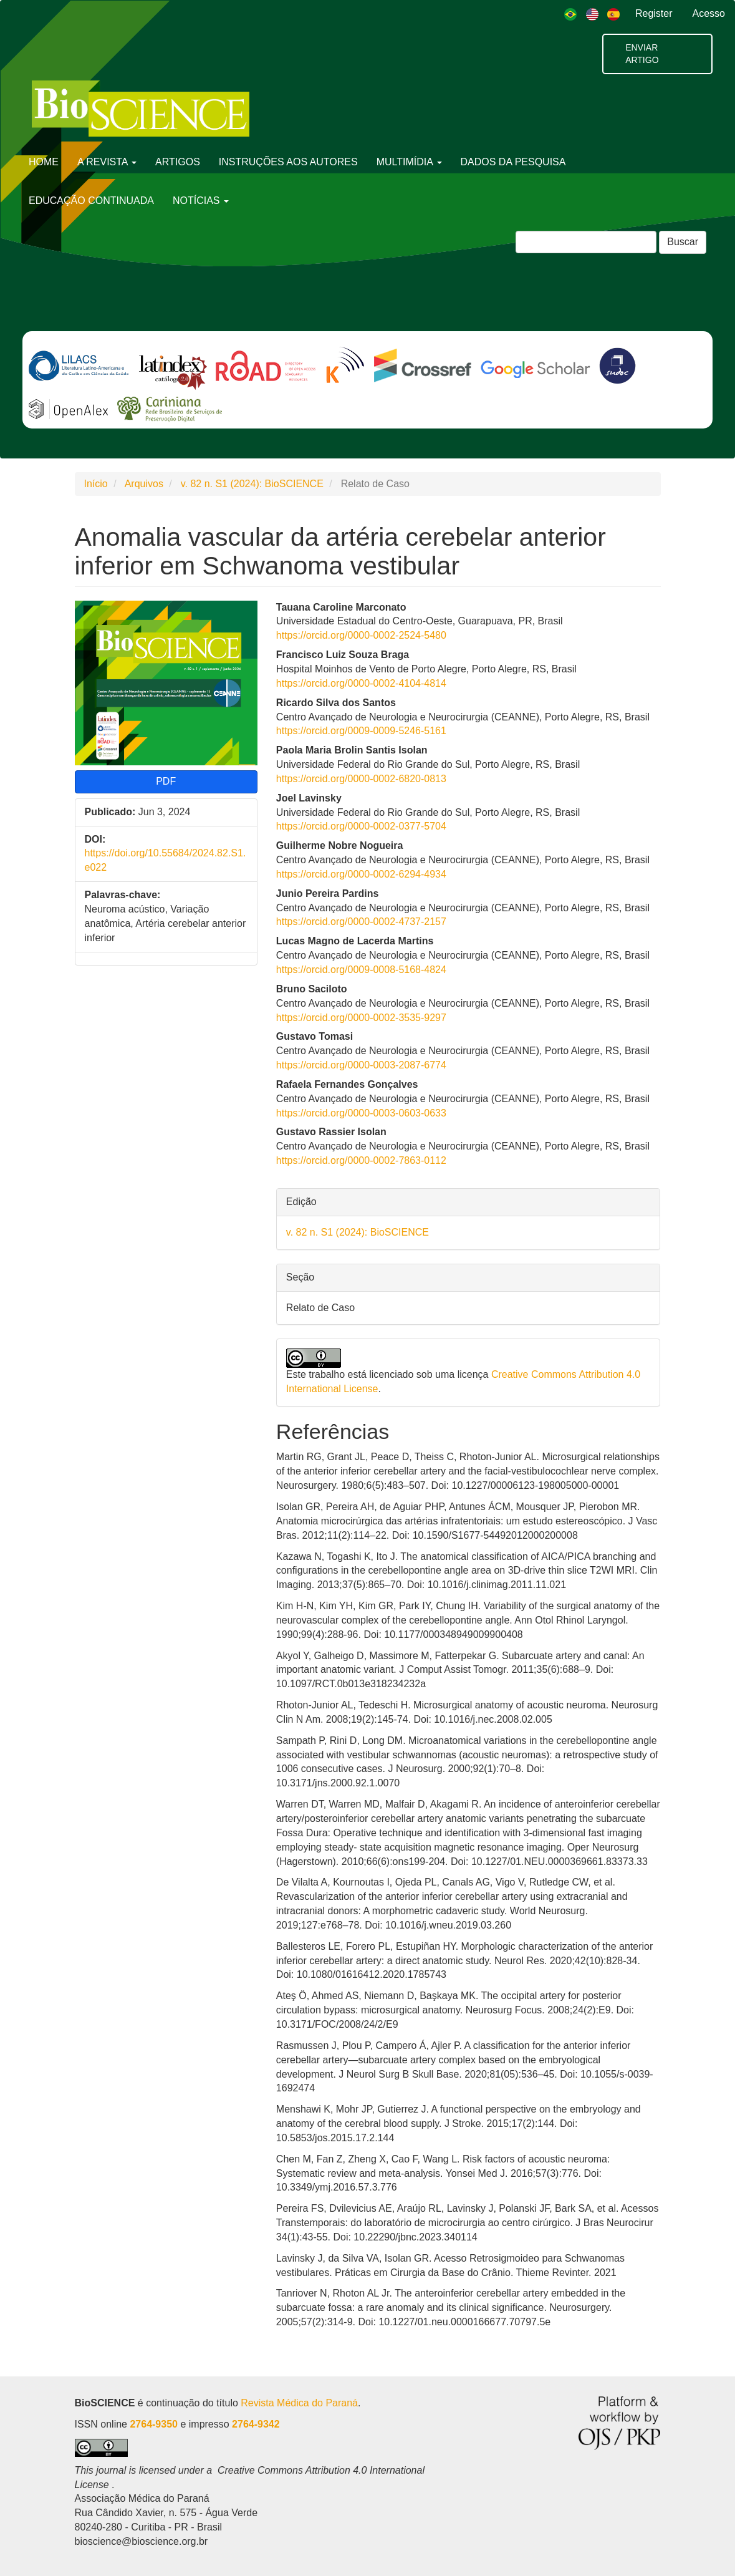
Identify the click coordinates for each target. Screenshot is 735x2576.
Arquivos (144, 483)
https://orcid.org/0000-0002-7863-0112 (361, 1160)
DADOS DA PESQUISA (513, 162)
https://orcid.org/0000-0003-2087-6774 (361, 1065)
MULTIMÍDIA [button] (409, 162)
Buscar (682, 241)
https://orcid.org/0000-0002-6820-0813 (361, 778)
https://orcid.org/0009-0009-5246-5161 (361, 730)
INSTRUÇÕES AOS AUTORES (288, 162)
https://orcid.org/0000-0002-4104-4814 (361, 683)
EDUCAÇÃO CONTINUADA (91, 200)
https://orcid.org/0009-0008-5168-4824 (361, 969)
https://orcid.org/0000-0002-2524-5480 (361, 635)
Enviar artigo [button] (641, 53)
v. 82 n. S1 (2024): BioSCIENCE (252, 483)
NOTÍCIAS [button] (201, 200)
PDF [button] (166, 781)
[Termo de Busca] (586, 242)
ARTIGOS (177, 162)
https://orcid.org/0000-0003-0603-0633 (361, 1113)
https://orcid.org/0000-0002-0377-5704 (361, 826)
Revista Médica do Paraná (299, 2403)
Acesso (709, 13)
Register (654, 13)
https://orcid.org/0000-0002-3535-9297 (361, 1017)
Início (96, 483)
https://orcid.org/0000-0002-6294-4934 (361, 874)
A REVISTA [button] (107, 162)
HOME (44, 162)
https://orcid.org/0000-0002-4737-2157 (361, 921)
